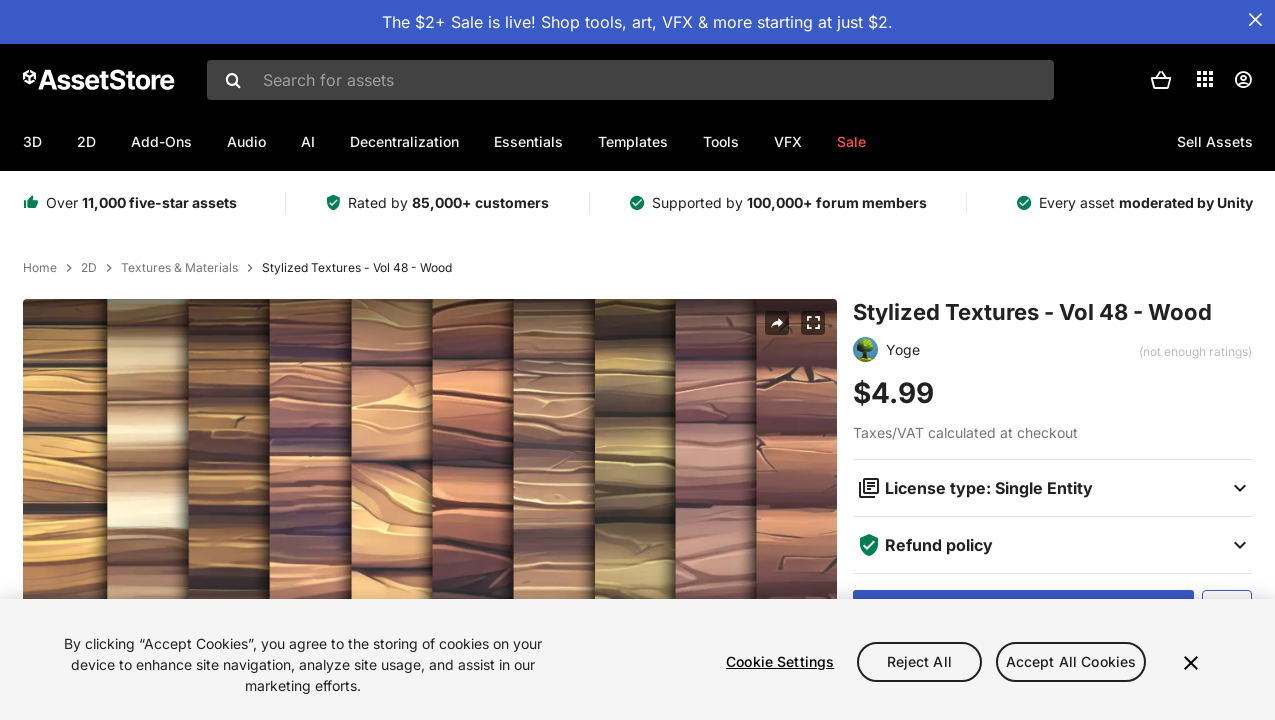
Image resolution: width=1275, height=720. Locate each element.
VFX (788, 141)
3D (32, 141)
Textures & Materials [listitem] (179, 268)
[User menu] (1243, 80)
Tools (721, 141)
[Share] (777, 323)
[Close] (1191, 663)
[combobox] (631, 80)
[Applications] (1205, 79)
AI (308, 141)
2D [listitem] (89, 268)
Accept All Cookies (1071, 661)
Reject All (919, 661)
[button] (1161, 80)
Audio (246, 141)
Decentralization (404, 141)
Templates (633, 141)
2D (86, 141)
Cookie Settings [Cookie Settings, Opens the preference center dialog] (780, 661)
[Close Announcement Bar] (1255, 20)
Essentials (528, 141)
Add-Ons (161, 141)
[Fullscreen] (813, 323)
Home (40, 268)
